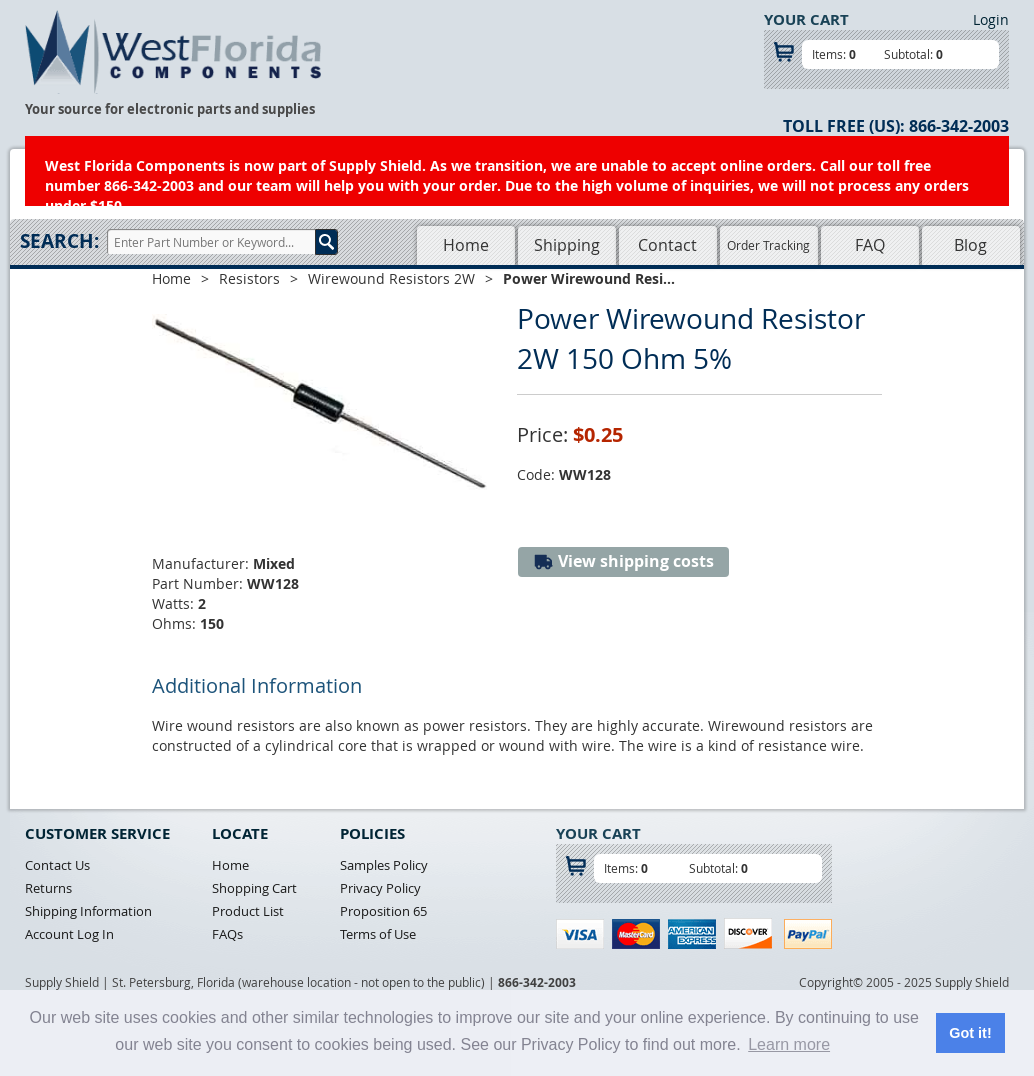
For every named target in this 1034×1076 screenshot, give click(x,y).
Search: (59, 241)
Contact (667, 245)
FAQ (870, 245)
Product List (248, 911)
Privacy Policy (380, 888)
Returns (48, 888)
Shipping (567, 245)
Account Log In (69, 934)
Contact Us (57, 865)
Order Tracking (768, 245)
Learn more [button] (789, 1044)
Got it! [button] (970, 1033)
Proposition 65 (383, 911)
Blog (970, 245)
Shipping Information (88, 911)
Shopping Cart (254, 888)
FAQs (227, 934)
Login (991, 19)
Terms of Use (378, 934)
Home (466, 245)
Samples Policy (384, 865)
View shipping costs (623, 561)
